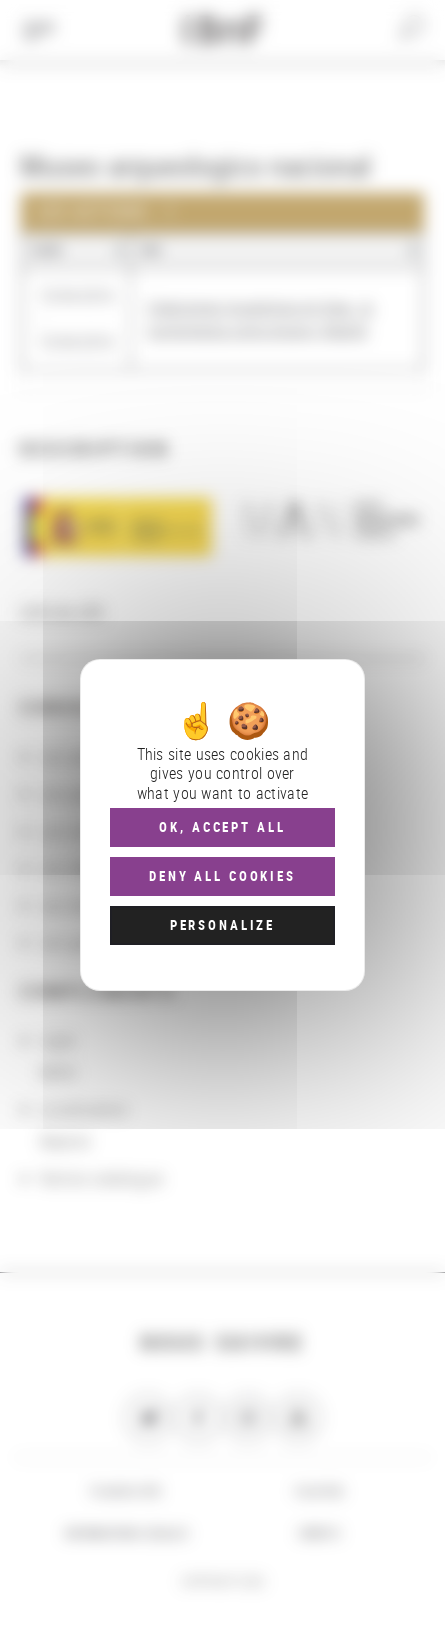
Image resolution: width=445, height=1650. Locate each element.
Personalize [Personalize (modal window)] (222, 925)
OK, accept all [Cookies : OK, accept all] (222, 827)
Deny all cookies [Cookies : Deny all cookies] (222, 876)
